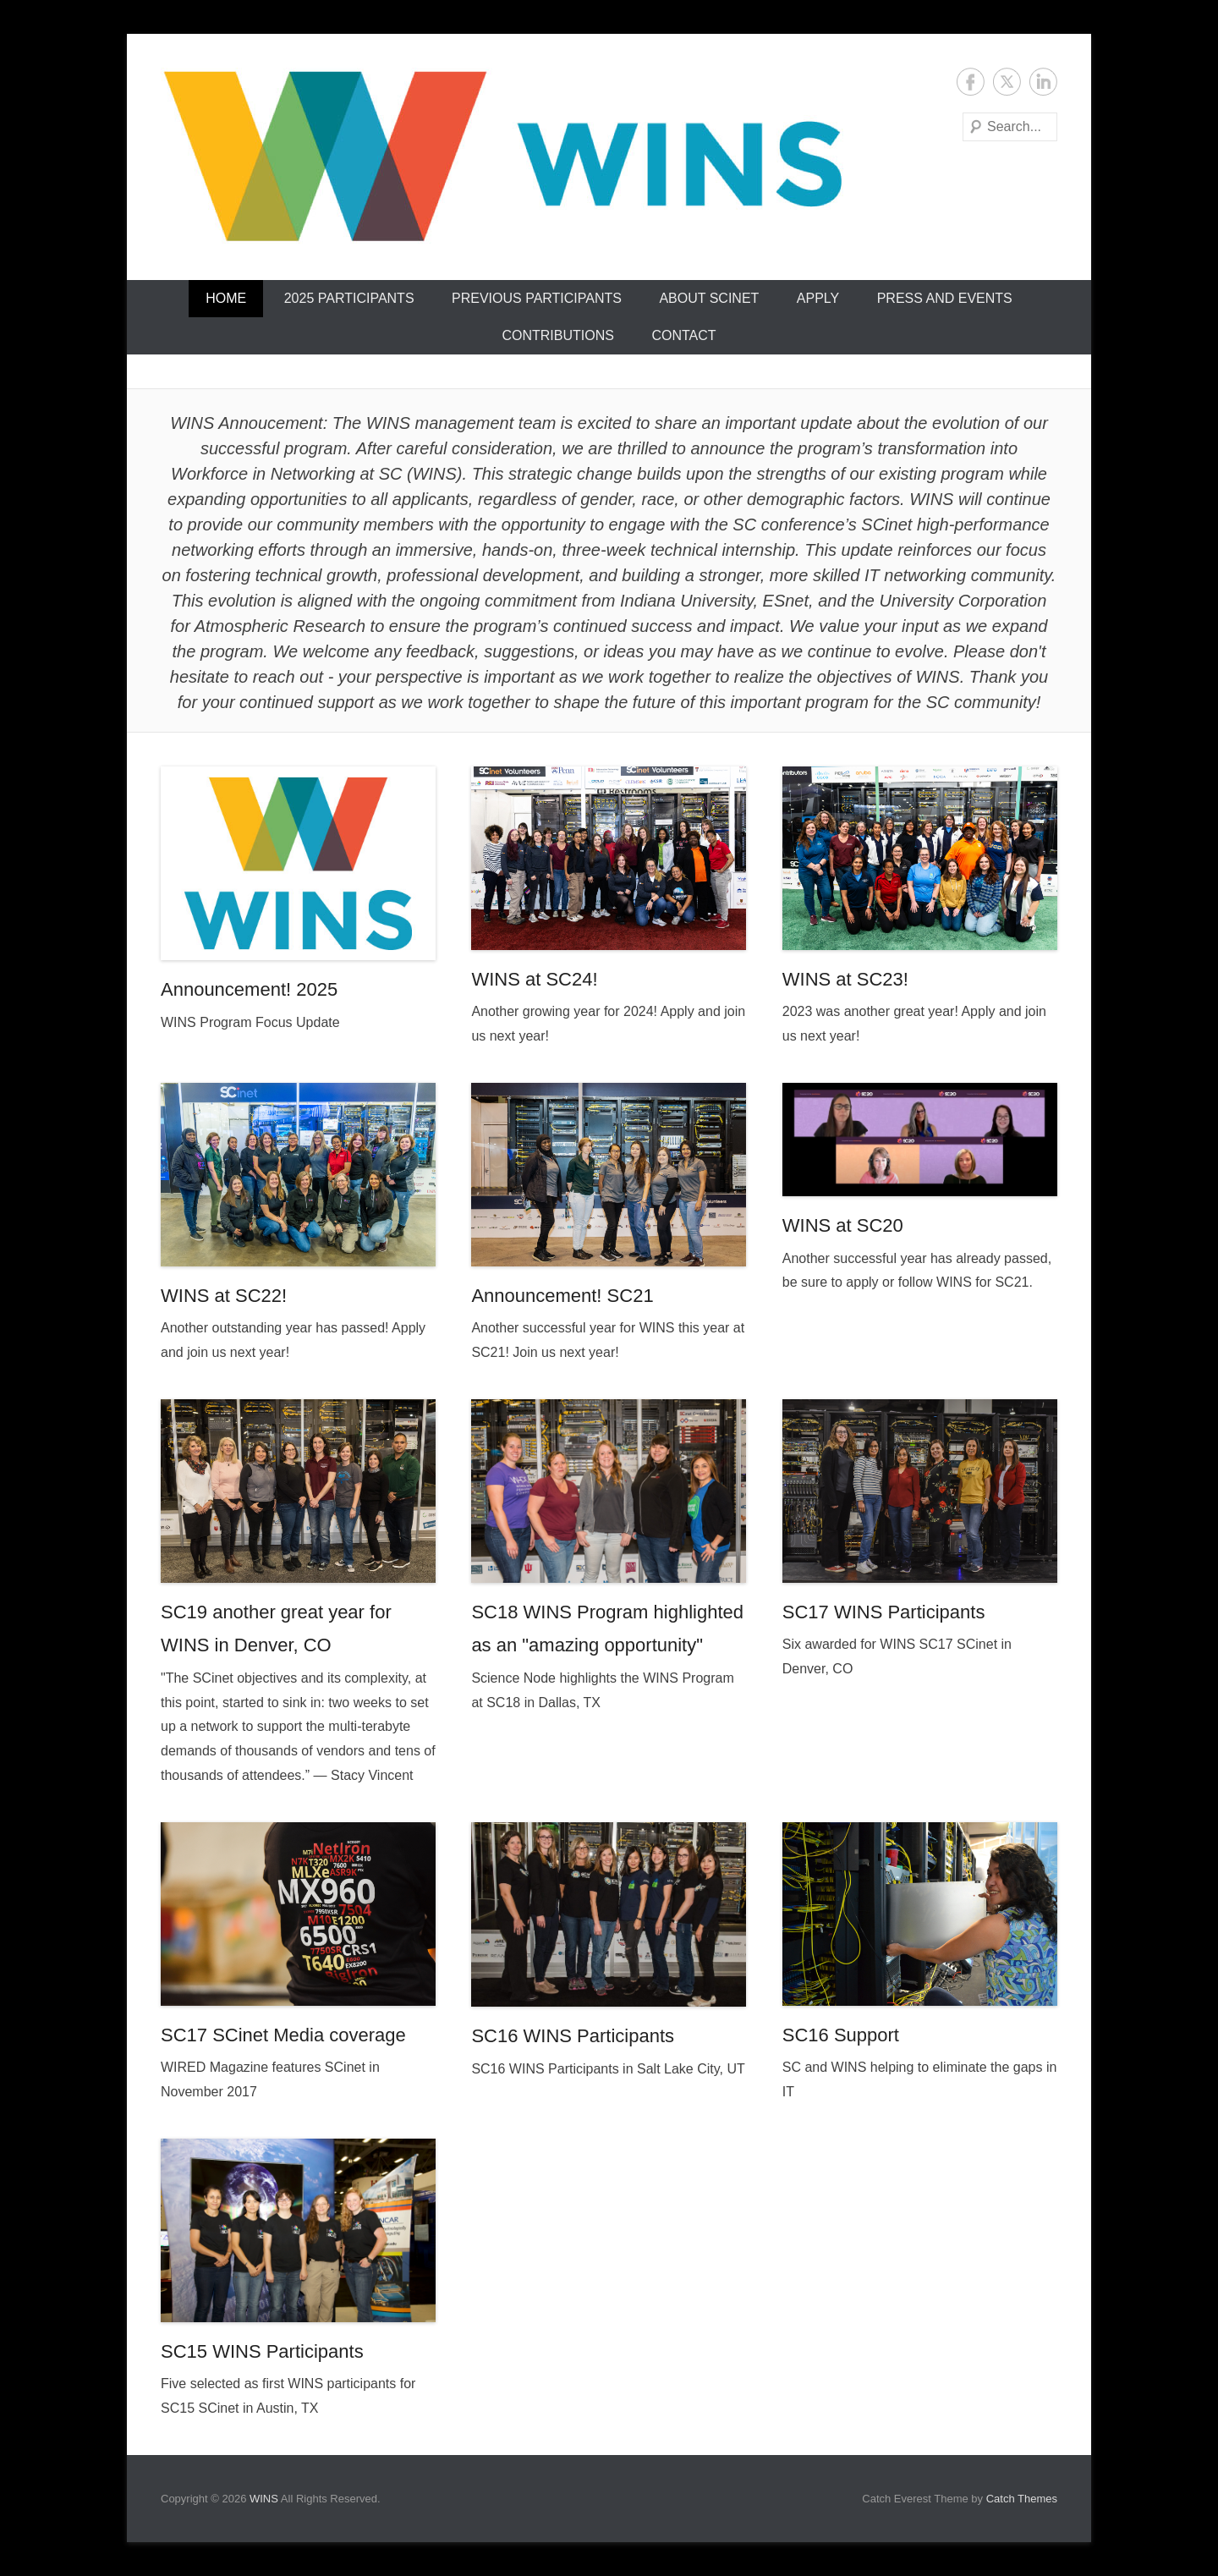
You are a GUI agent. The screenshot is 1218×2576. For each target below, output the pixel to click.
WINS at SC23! (845, 979)
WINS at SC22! (224, 1295)
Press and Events (944, 298)
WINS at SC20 (842, 1225)
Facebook (971, 82)
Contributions (557, 335)
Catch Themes (1021, 2498)
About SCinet (709, 298)
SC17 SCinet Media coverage (283, 2035)
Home (226, 298)
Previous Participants (537, 298)
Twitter (1007, 82)
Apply (818, 298)
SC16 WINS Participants (572, 2035)
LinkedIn (1043, 82)
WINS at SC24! (534, 979)
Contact (683, 335)
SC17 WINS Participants (883, 1612)
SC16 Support (840, 2035)
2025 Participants (349, 298)
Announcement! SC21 (562, 1295)
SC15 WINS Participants (262, 2351)
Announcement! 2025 (249, 989)
